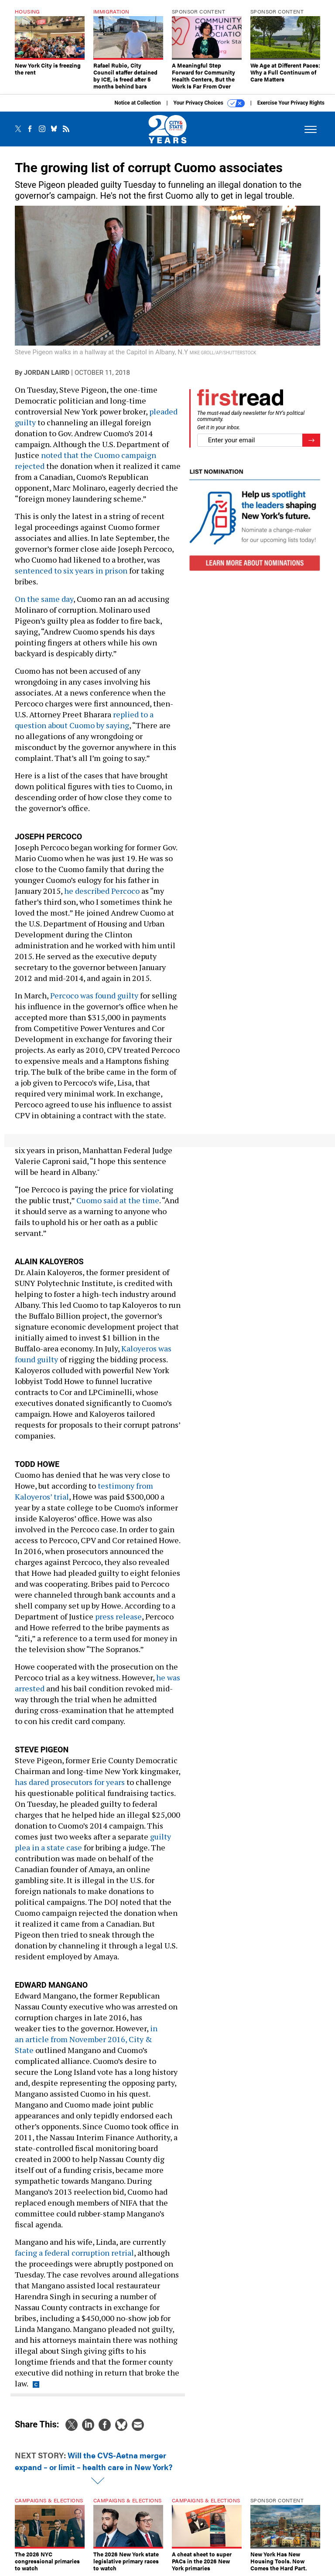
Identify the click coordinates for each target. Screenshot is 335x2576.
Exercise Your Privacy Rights (291, 103)
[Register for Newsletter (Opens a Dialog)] (311, 440)
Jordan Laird (46, 373)
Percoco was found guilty (94, 995)
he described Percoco (102, 891)
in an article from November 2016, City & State (86, 2039)
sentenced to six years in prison (71, 570)
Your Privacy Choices (209, 103)
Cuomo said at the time (117, 1200)
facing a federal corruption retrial (74, 2252)
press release (118, 1616)
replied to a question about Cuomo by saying (84, 719)
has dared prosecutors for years (70, 1782)
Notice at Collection (137, 103)
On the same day (44, 599)
